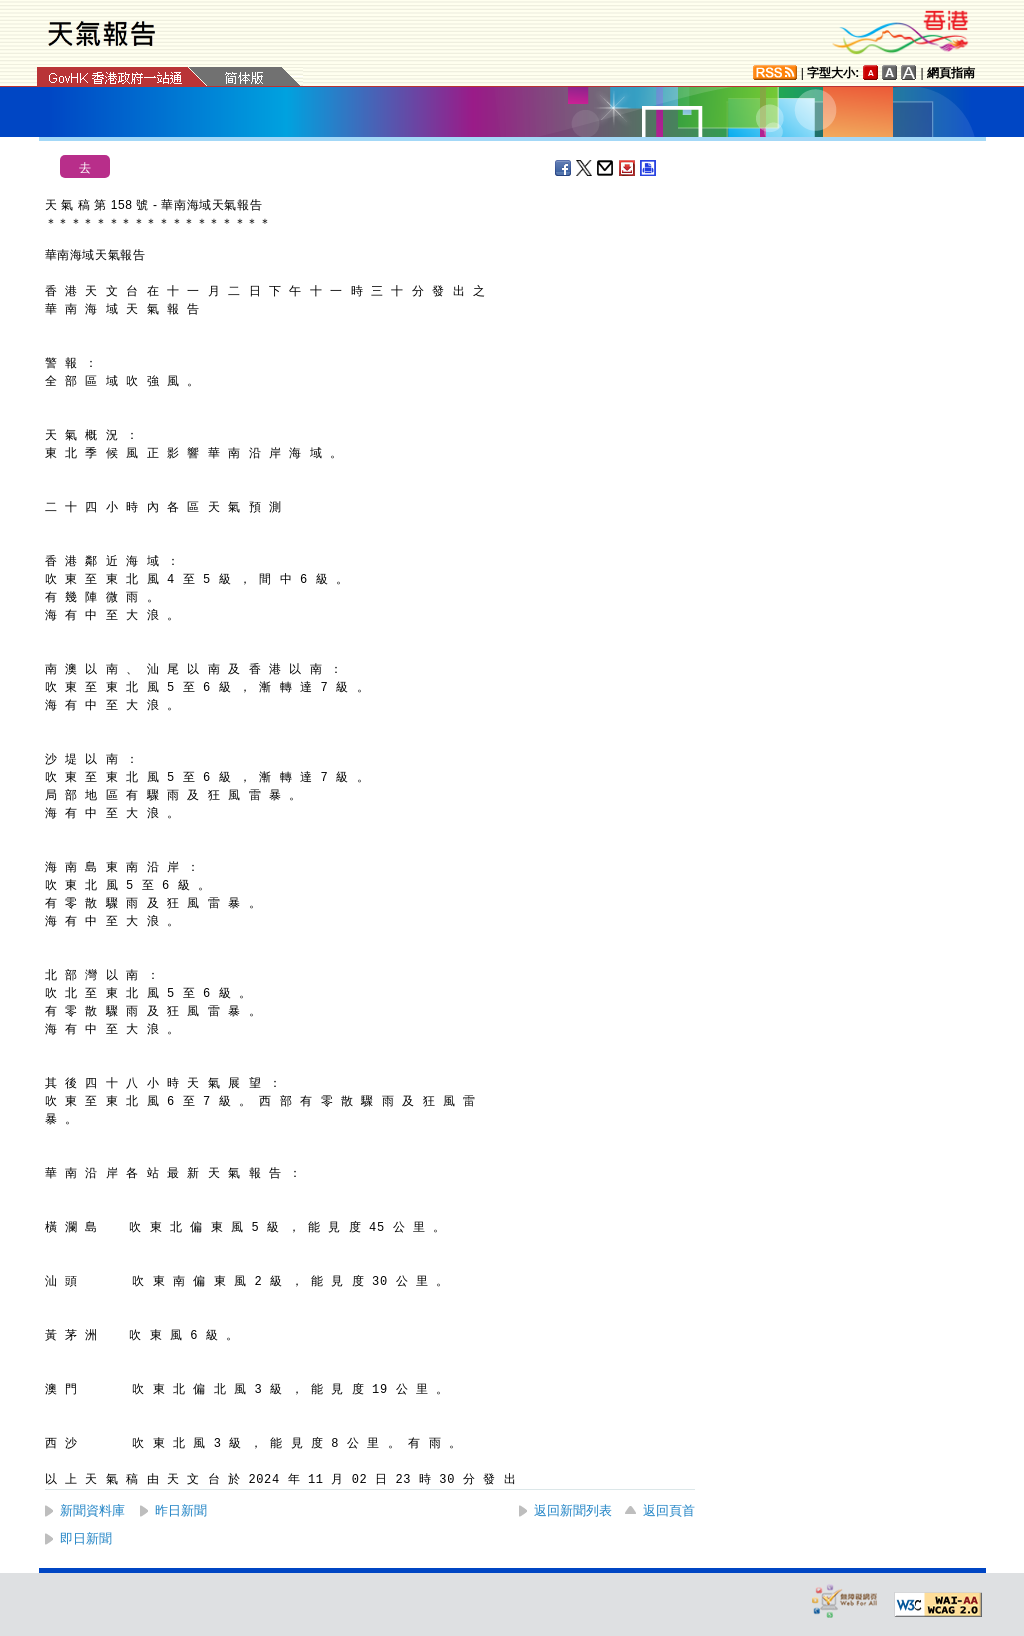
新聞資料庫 (92, 1510)
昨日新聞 (181, 1510)
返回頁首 (669, 1510)
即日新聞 (86, 1538)
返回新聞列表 (573, 1510)
